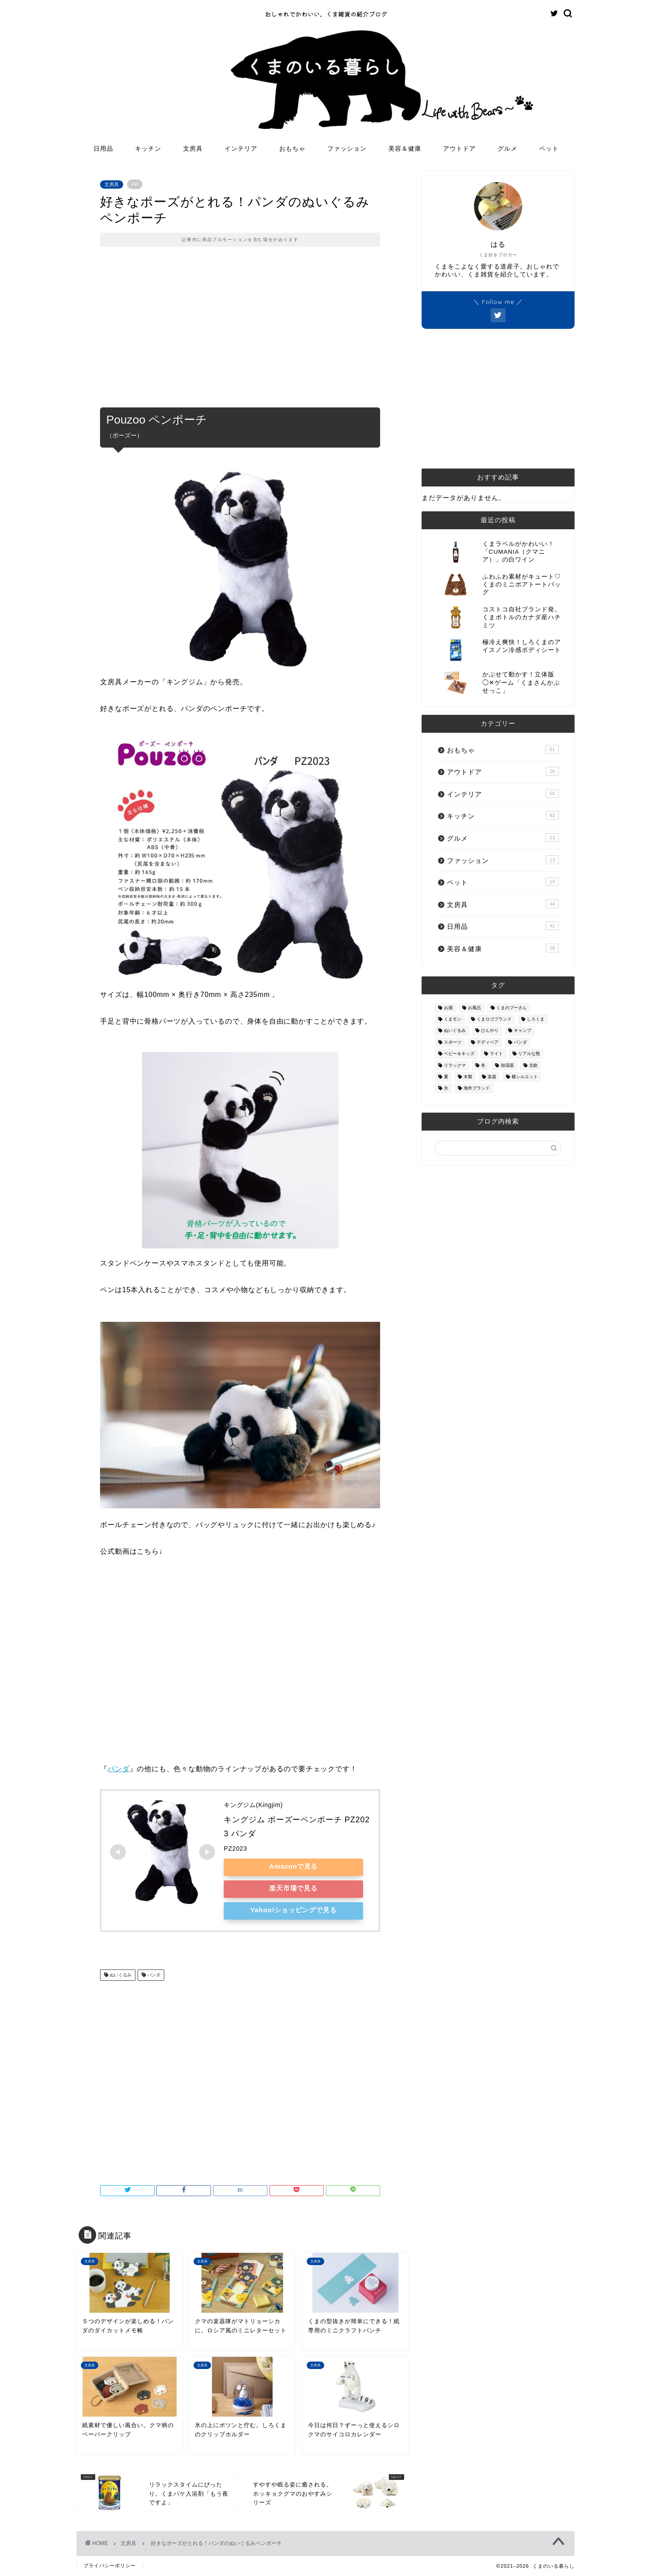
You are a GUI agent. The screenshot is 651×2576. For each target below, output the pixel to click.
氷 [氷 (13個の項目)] (446, 1088)
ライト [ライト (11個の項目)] (496, 1054)
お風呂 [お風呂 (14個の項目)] (474, 1007)
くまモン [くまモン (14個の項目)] (452, 1019)
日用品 (103, 148)
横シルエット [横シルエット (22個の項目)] (525, 1076)
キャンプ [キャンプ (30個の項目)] (522, 1030)
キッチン (148, 148)
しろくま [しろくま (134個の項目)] (535, 1019)
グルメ (507, 148)
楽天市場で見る (293, 1888)
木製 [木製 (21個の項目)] (468, 1076)
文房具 (193, 148)
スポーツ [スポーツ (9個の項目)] (452, 1042)
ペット (549, 148)
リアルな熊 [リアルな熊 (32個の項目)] (529, 1054)
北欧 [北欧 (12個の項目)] (533, 1065)
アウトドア (459, 148)
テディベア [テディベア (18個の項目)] (488, 1042)
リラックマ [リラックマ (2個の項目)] (455, 1065)
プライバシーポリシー (109, 2565)
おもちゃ (292, 148)
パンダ (118, 1769)
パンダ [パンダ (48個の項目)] (520, 1042)
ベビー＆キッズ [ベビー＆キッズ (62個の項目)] (459, 1054)
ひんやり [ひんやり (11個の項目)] (490, 1030)
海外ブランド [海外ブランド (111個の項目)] (477, 1088)
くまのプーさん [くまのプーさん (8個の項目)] (511, 1007)
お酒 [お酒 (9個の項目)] (448, 1007)
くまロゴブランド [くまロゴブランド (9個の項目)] (494, 1019)
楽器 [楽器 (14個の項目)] (492, 1076)
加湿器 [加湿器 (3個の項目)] (507, 1065)
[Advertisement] (240, 333)
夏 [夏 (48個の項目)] (446, 1076)
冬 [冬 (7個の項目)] (483, 1065)
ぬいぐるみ (120, 1975)
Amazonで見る (293, 1866)
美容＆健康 (404, 148)
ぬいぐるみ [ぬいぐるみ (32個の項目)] (455, 1030)
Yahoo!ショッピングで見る (293, 1910)
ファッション (347, 148)
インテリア (241, 148)
